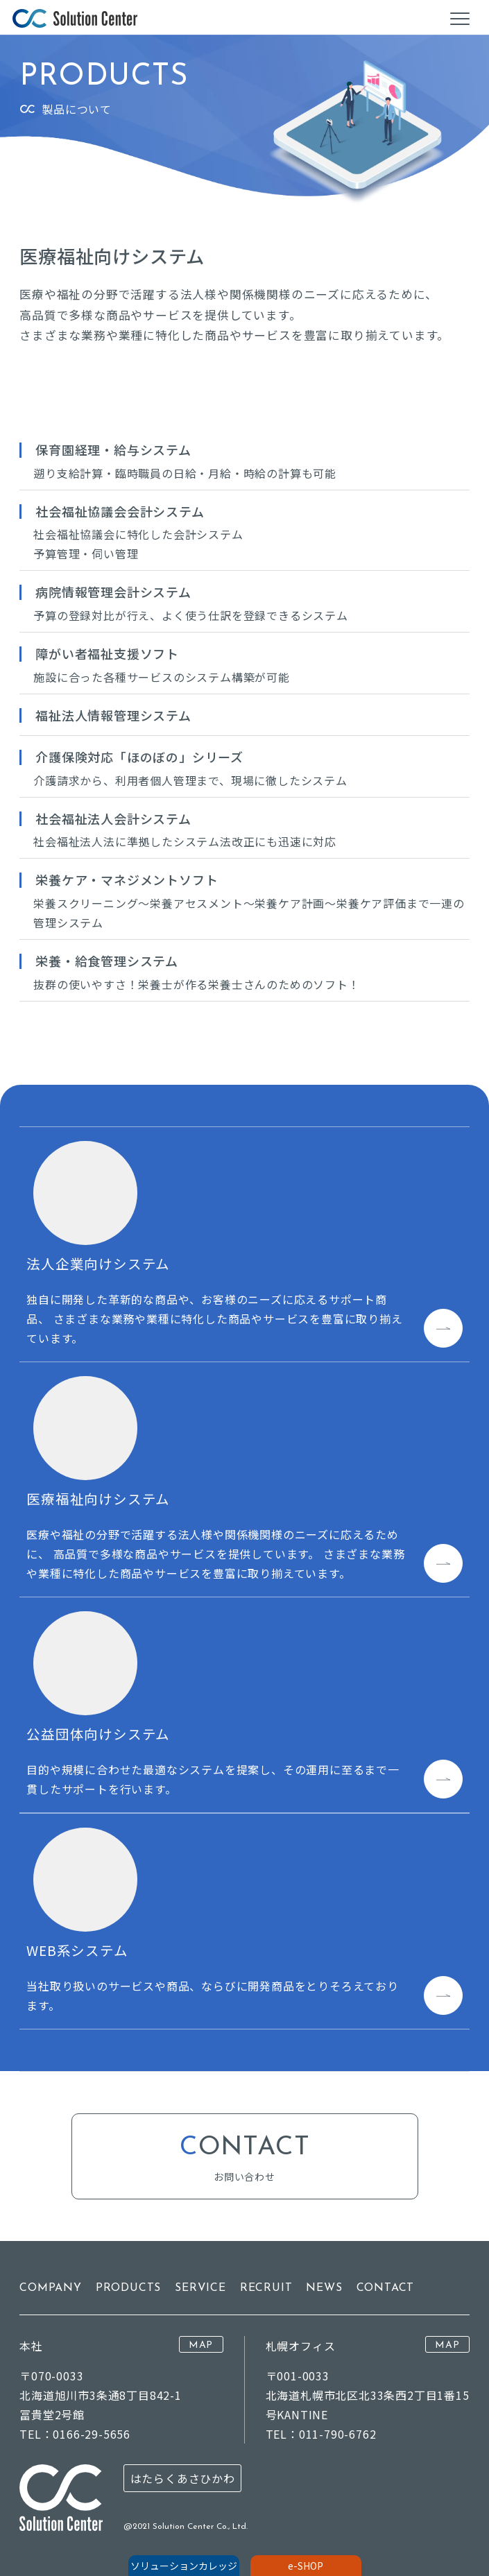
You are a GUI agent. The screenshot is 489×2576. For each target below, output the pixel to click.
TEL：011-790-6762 (321, 2433)
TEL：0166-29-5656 (74, 2433)
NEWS (324, 2288)
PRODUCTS (128, 2288)
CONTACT (386, 2288)
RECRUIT (266, 2288)
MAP (201, 2345)
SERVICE (200, 2288)
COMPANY (50, 2288)
